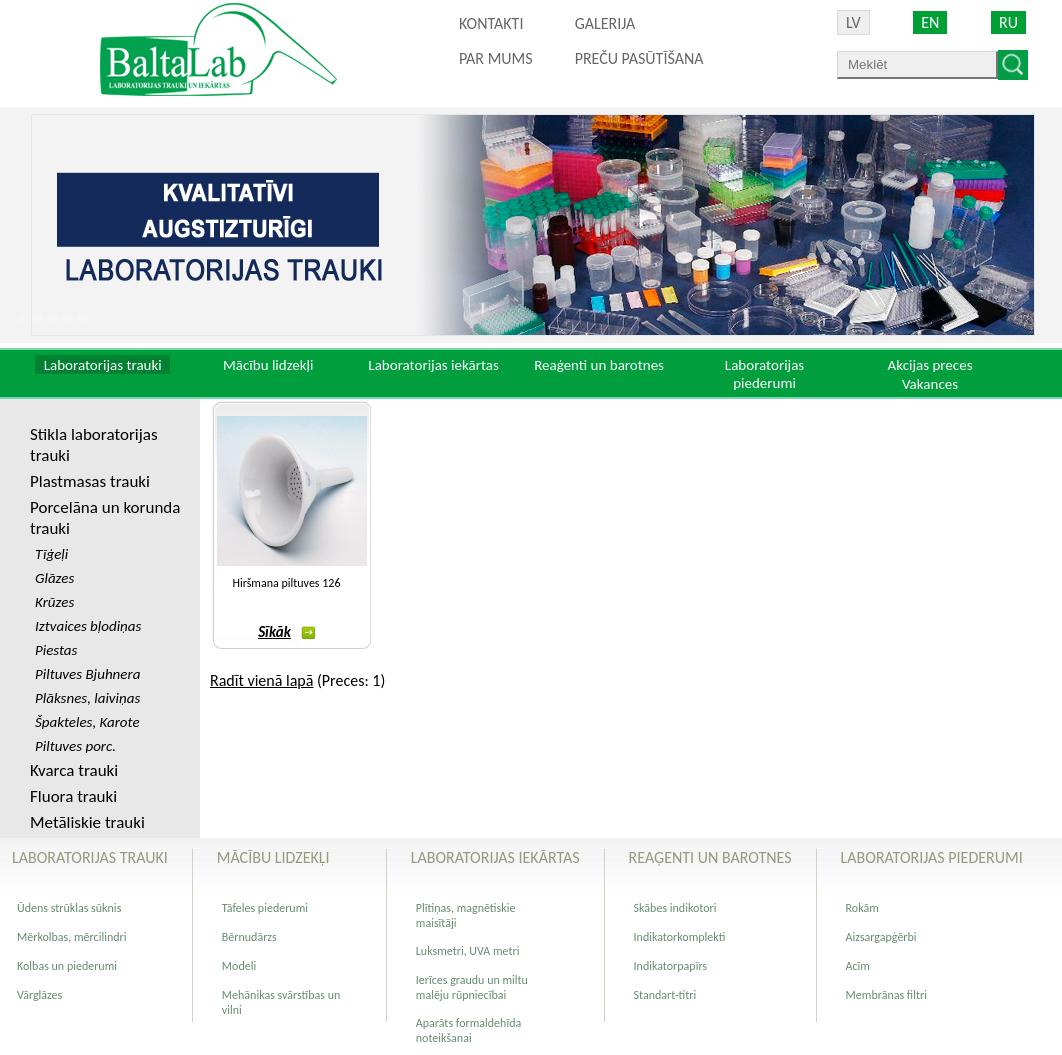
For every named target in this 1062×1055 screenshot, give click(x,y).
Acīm (858, 966)
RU (1008, 22)
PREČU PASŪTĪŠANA (639, 58)
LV (853, 22)
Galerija (605, 23)
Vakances (930, 384)
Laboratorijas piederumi (764, 374)
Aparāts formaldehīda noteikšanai (468, 1030)
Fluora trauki (73, 796)
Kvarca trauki (74, 770)
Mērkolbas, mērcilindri (71, 937)
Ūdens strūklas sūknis (69, 908)
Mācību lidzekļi (268, 365)
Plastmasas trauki (90, 481)
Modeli (239, 966)
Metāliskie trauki (87, 822)
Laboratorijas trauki (103, 365)
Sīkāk (286, 632)
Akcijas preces (929, 365)
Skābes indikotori (675, 908)
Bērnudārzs (249, 937)
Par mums (496, 58)
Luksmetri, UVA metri (468, 951)
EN (930, 22)
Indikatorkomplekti (680, 937)
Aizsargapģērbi (881, 937)
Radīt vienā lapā (261, 680)
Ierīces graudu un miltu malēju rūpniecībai (472, 987)
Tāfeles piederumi (265, 908)
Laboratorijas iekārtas (433, 365)
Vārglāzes (39, 995)
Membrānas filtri (886, 995)
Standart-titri (665, 995)
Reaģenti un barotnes (599, 365)
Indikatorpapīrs (670, 966)
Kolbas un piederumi (67, 966)
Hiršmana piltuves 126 (286, 583)
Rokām (862, 908)
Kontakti (491, 23)
